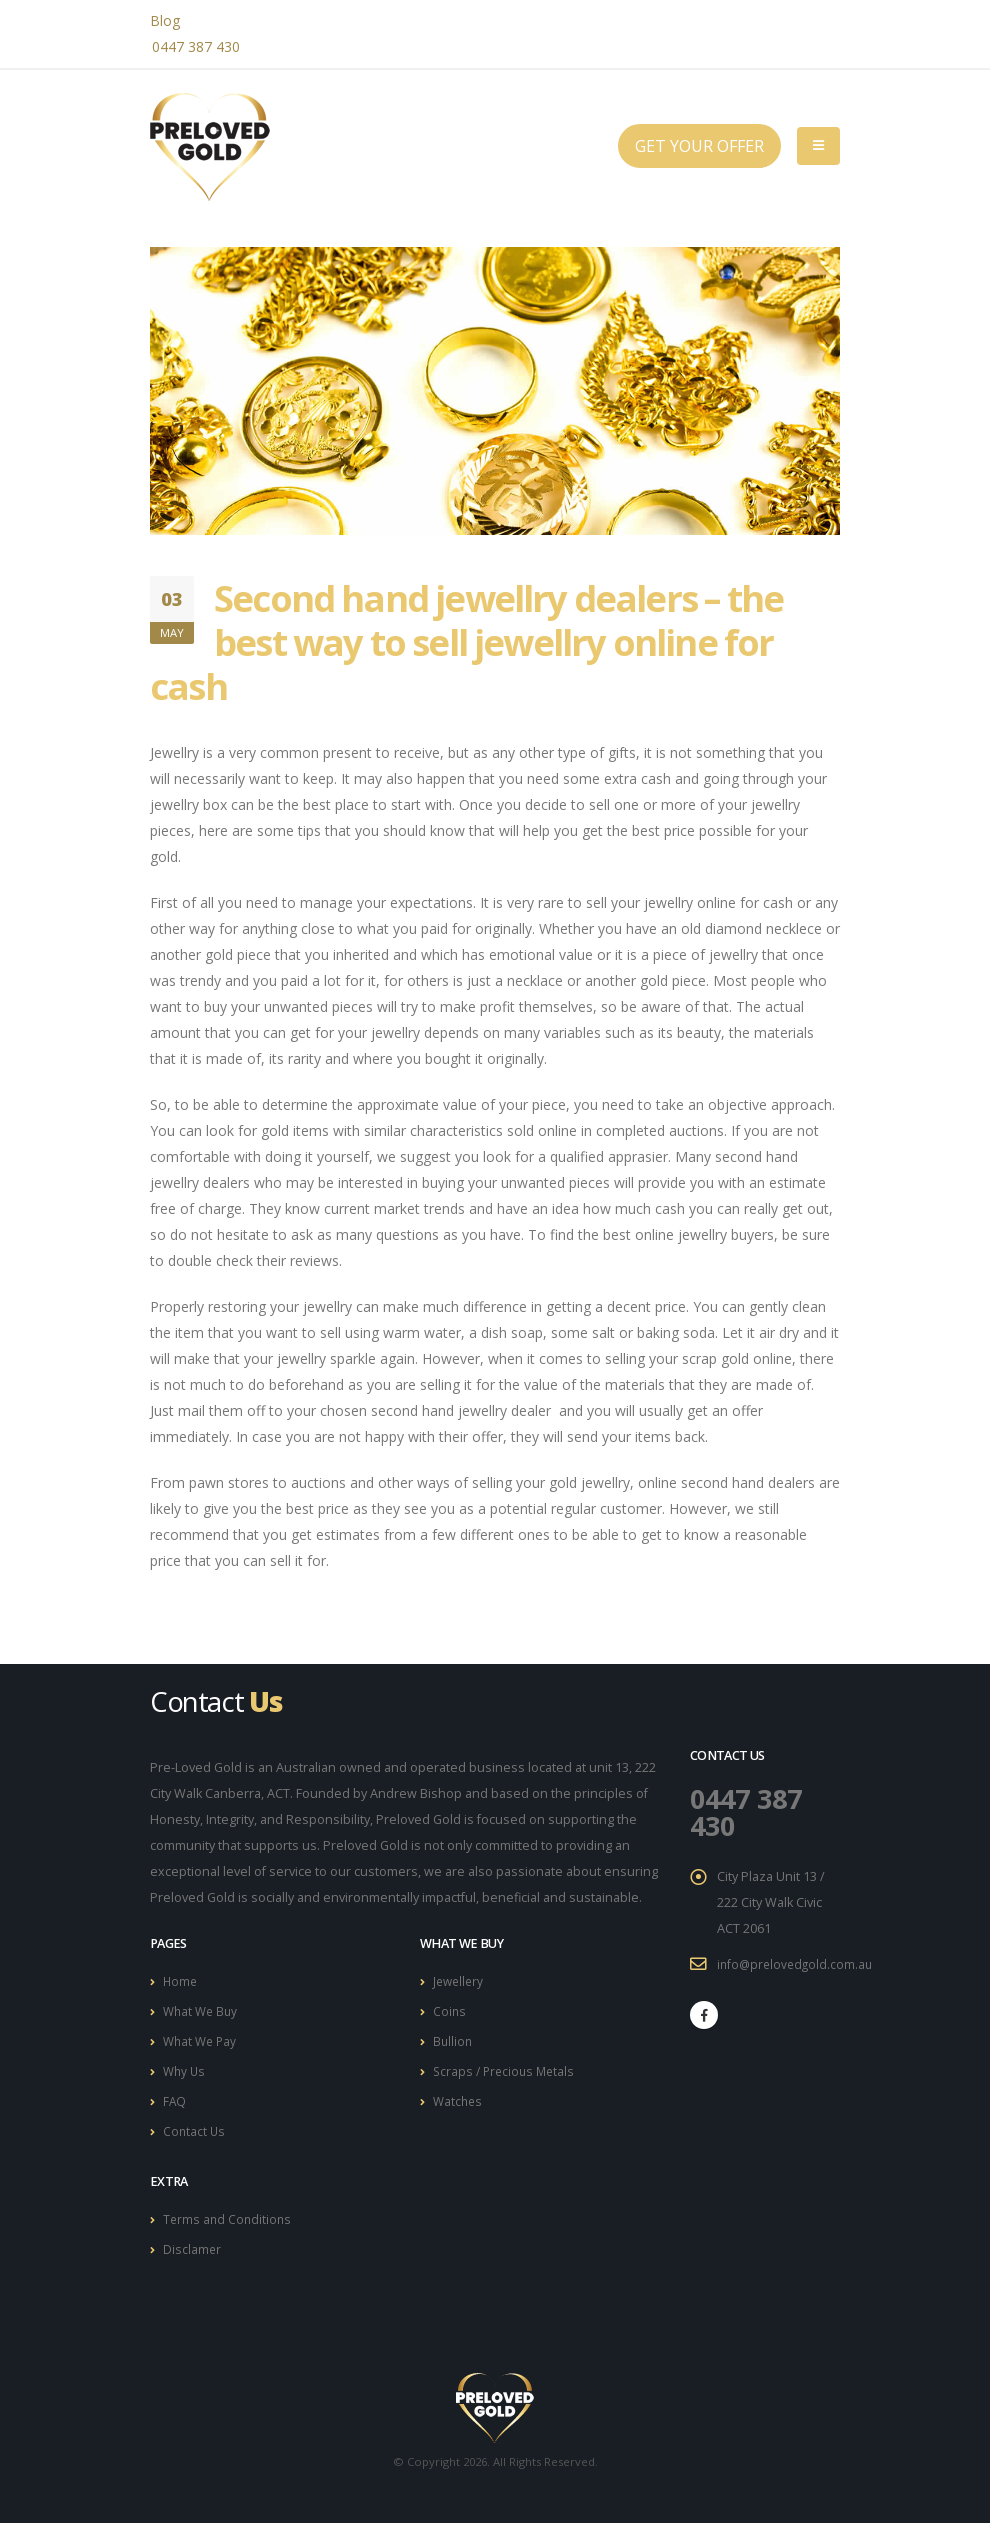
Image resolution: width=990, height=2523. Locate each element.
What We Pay (202, 2038)
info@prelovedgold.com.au (797, 1961)
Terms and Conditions (229, 2212)
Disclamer (192, 2241)
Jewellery (460, 1980)
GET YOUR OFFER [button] (699, 146)
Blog (165, 20)
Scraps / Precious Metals (507, 2067)
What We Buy (202, 2009)
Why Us (185, 2067)
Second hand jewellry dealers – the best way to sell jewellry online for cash (466, 642)
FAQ (175, 2096)
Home (181, 1980)
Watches (459, 2096)
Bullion (453, 2038)
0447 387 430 (196, 46)
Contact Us (195, 2125)
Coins (450, 2009)
